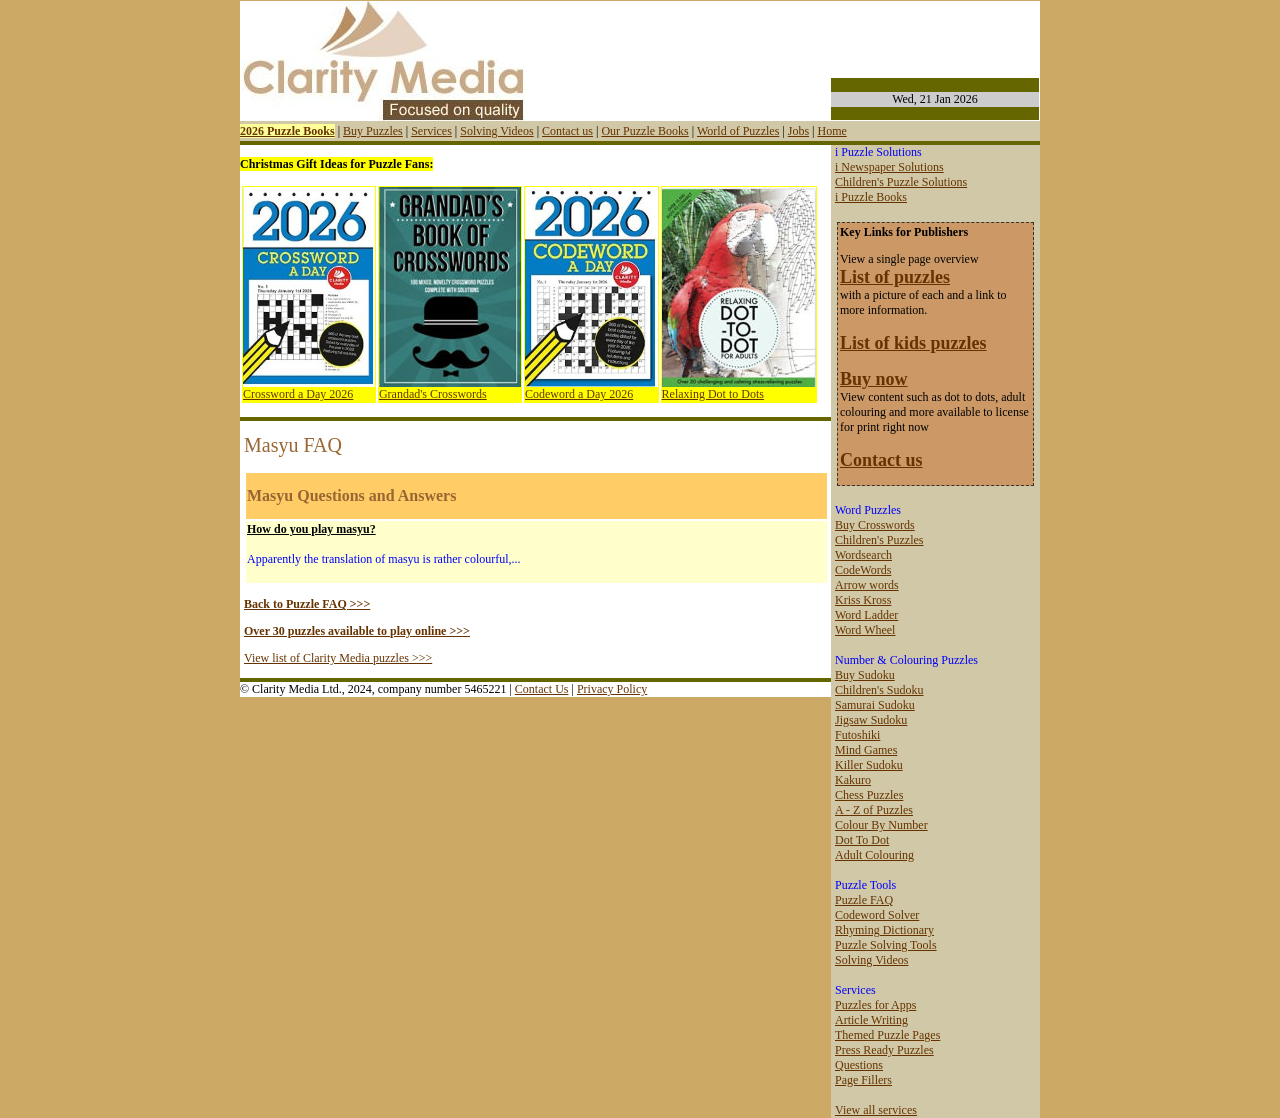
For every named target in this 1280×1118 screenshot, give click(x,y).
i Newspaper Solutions (889, 167)
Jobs (798, 131)
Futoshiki (857, 735)
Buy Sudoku (865, 675)
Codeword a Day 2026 (579, 394)
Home (831, 131)
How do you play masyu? (311, 529)
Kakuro (853, 780)
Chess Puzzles (869, 795)
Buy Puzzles (373, 131)
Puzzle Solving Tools (886, 945)
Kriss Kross (863, 600)
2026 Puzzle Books (287, 131)
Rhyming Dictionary (884, 930)
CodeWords (863, 570)
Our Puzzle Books (644, 131)
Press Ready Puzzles (884, 1050)
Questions (859, 1065)
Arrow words (867, 585)
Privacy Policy (612, 689)
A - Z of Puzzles (874, 810)
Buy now (874, 379)
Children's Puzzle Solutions (901, 182)
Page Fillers (863, 1080)
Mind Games (866, 750)
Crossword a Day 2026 (298, 394)
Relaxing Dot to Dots (713, 394)
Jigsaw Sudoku (871, 720)
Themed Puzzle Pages (887, 1035)
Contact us (567, 131)
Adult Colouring (874, 855)
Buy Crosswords (875, 525)
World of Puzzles (738, 131)
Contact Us (542, 689)
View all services (876, 1110)
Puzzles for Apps (875, 1005)
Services (431, 131)
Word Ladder (866, 615)
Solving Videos (496, 131)
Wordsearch (863, 555)
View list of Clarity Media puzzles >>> (338, 658)
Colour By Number (881, 825)
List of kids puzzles (913, 343)
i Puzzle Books (871, 197)
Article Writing (871, 1020)
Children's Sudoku (879, 690)
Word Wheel (865, 630)
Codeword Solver (877, 915)
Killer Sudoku (869, 765)
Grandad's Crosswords (433, 394)
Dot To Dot (862, 840)
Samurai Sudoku (875, 705)
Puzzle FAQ (864, 900)
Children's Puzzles (879, 540)
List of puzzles (895, 277)
